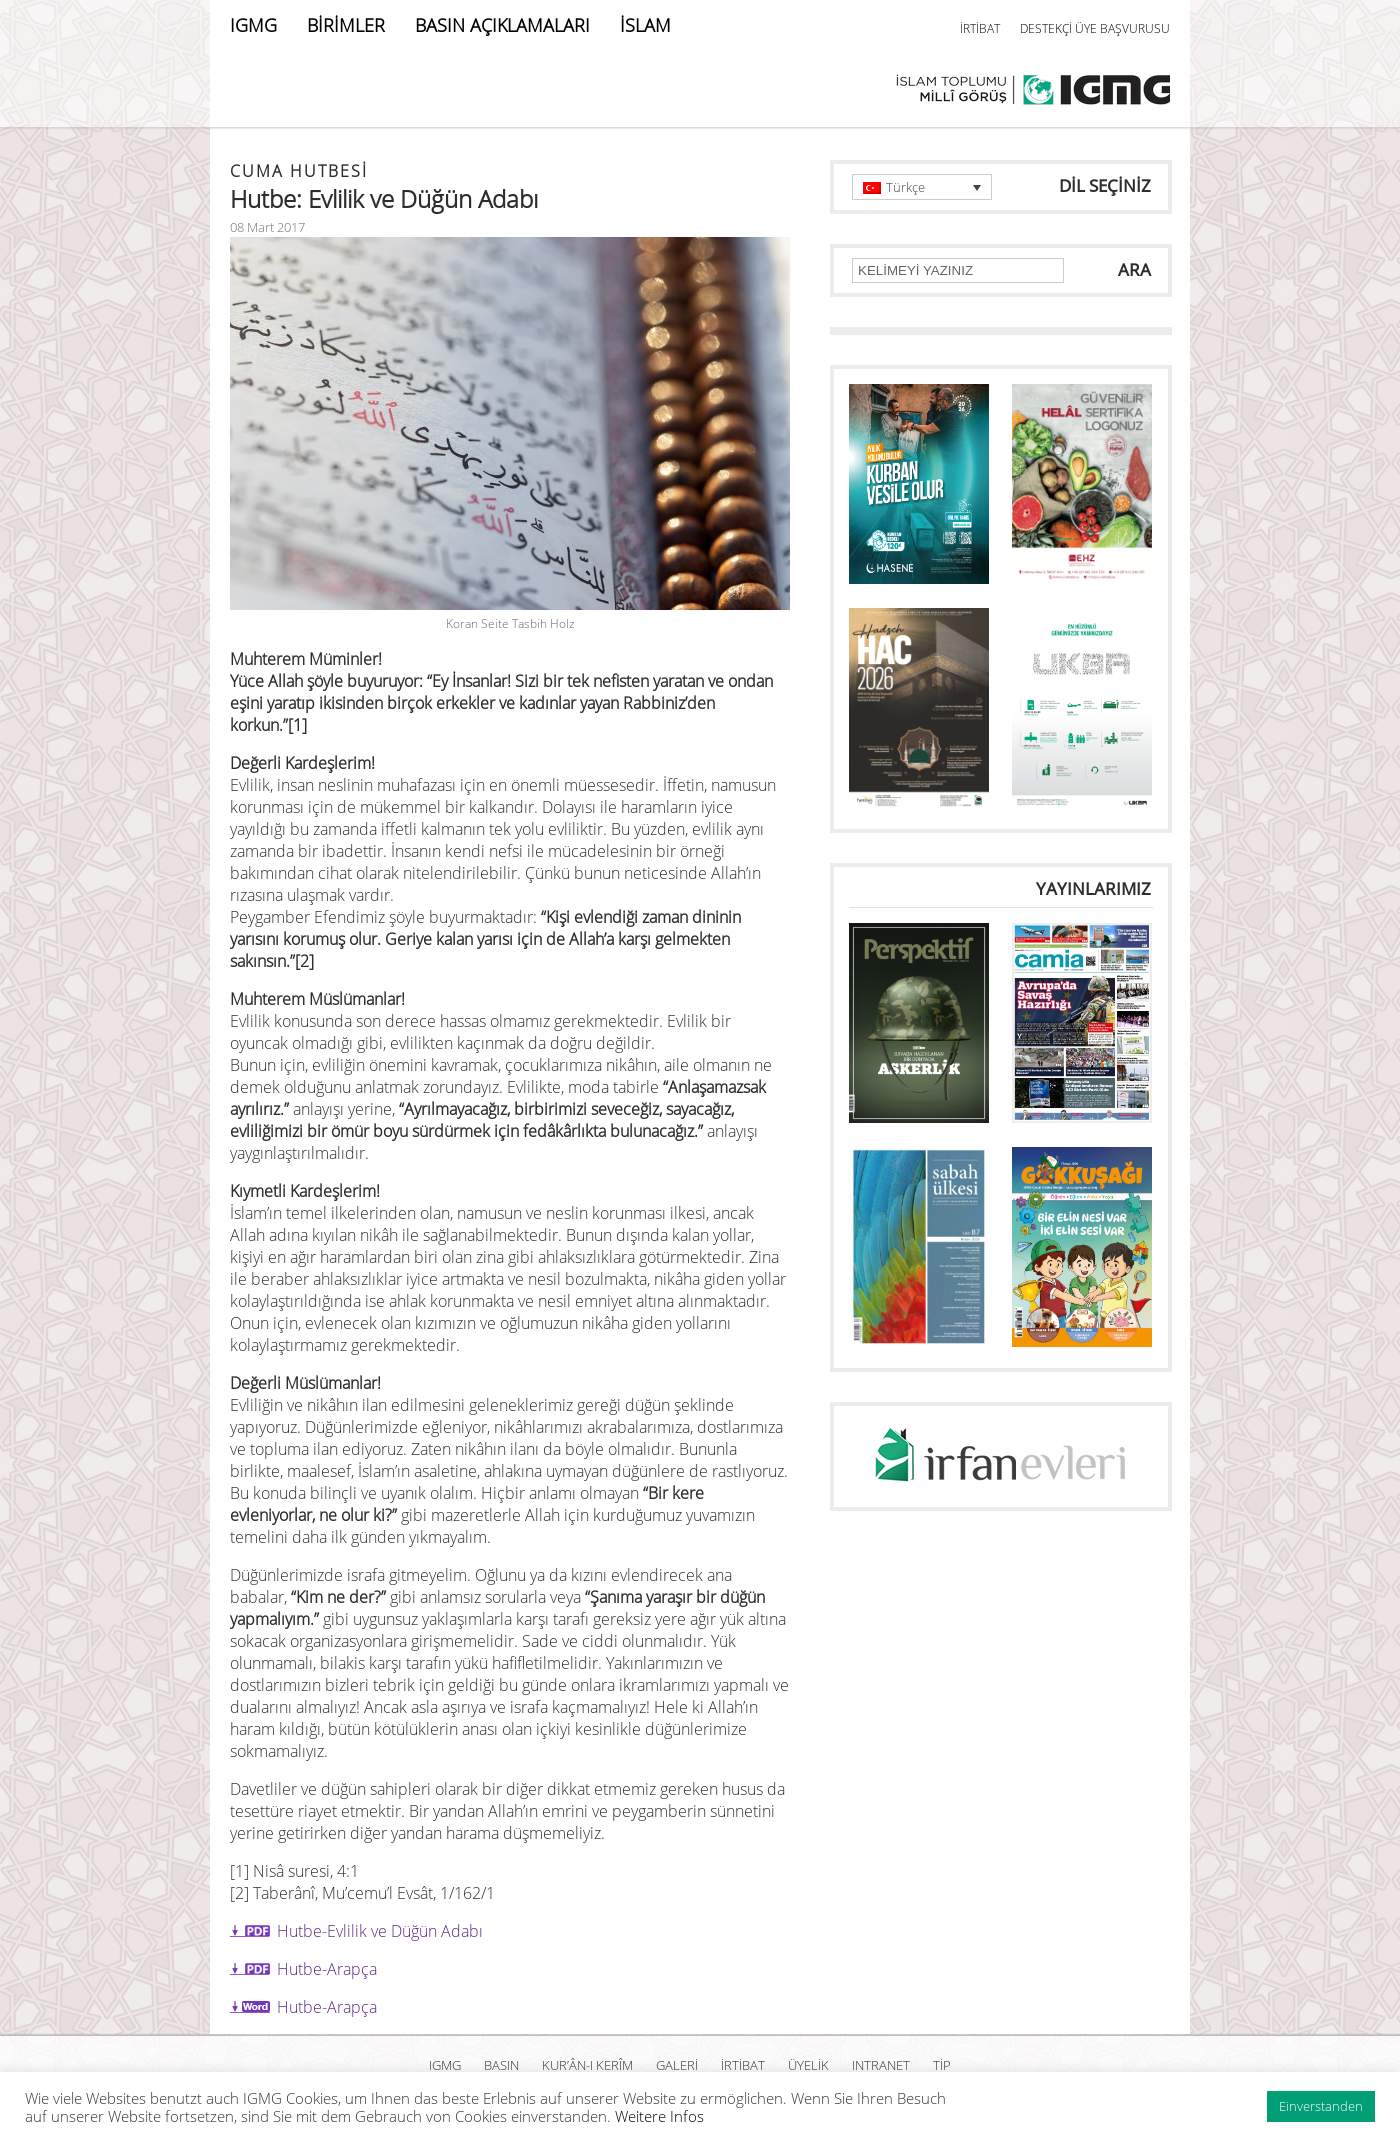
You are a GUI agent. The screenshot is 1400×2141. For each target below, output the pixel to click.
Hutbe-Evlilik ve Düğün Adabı (380, 1931)
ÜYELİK (808, 2065)
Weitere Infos (659, 2116)
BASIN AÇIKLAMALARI (502, 25)
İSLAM (645, 25)
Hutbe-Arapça (327, 1969)
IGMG (253, 25)
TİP (942, 2065)
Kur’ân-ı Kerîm (587, 2065)
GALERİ (677, 2065)
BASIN (501, 2065)
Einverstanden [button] (1321, 2106)
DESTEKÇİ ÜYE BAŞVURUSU (1095, 28)
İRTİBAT (980, 28)
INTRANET (881, 2065)
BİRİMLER (346, 25)
